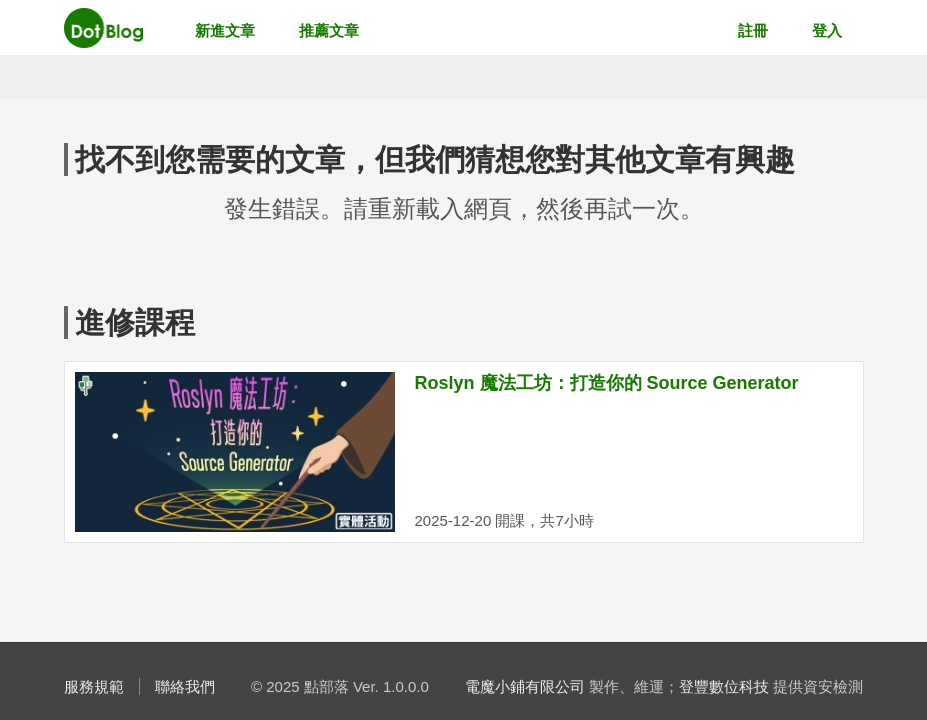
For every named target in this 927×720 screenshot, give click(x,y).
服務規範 (94, 686)
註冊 (753, 30)
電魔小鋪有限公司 (525, 686)
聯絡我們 (185, 686)
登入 (827, 30)
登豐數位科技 (724, 686)
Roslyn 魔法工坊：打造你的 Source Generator (607, 383)
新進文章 (225, 30)
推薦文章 (329, 30)
